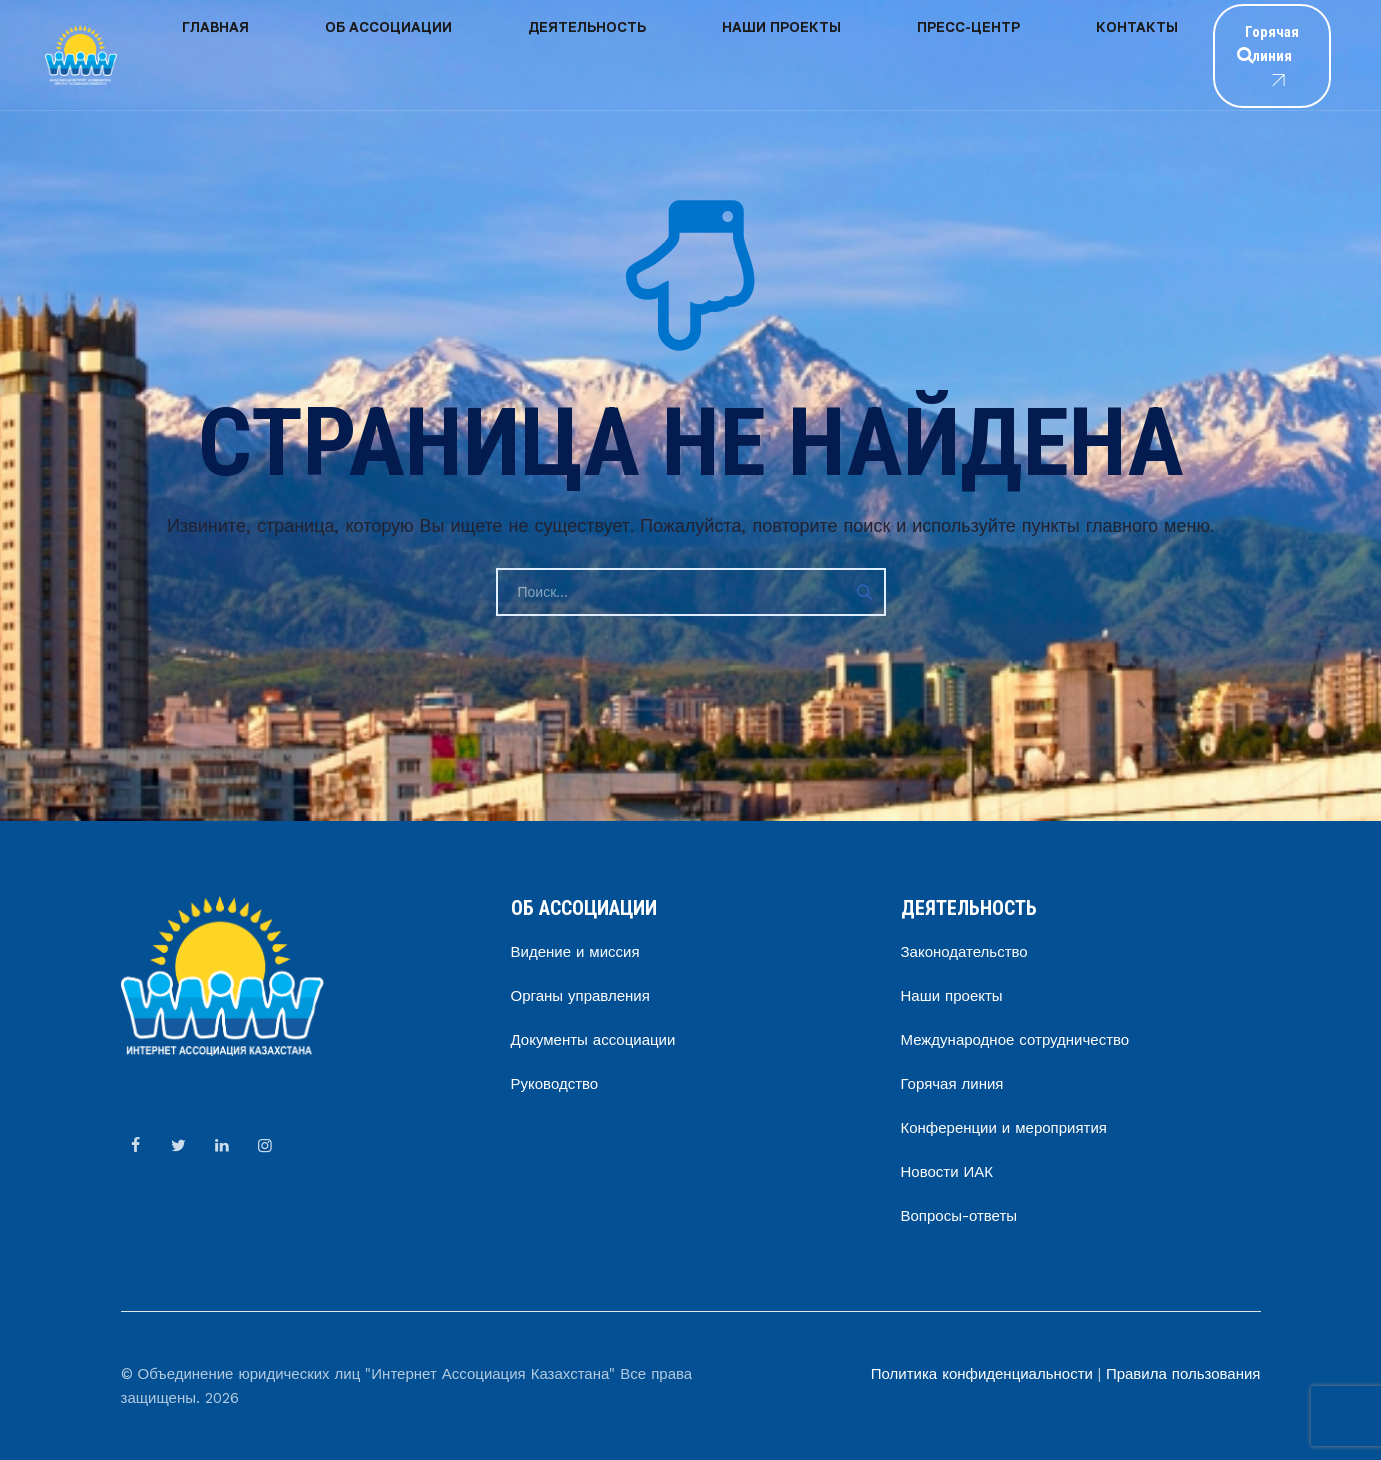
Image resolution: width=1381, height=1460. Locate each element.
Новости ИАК (947, 1172)
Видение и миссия (575, 952)
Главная (193, 54)
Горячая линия (1223, 56)
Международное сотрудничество (1015, 1040)
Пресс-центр (766, 54)
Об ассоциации (321, 54)
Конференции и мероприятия (1004, 1128)
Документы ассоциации (593, 1040)
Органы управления (580, 996)
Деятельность (475, 54)
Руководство (555, 1084)
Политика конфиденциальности (982, 1374)
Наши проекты (624, 54)
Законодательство (964, 952)
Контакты (890, 54)
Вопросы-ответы (959, 1216)
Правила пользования (1183, 1374)
